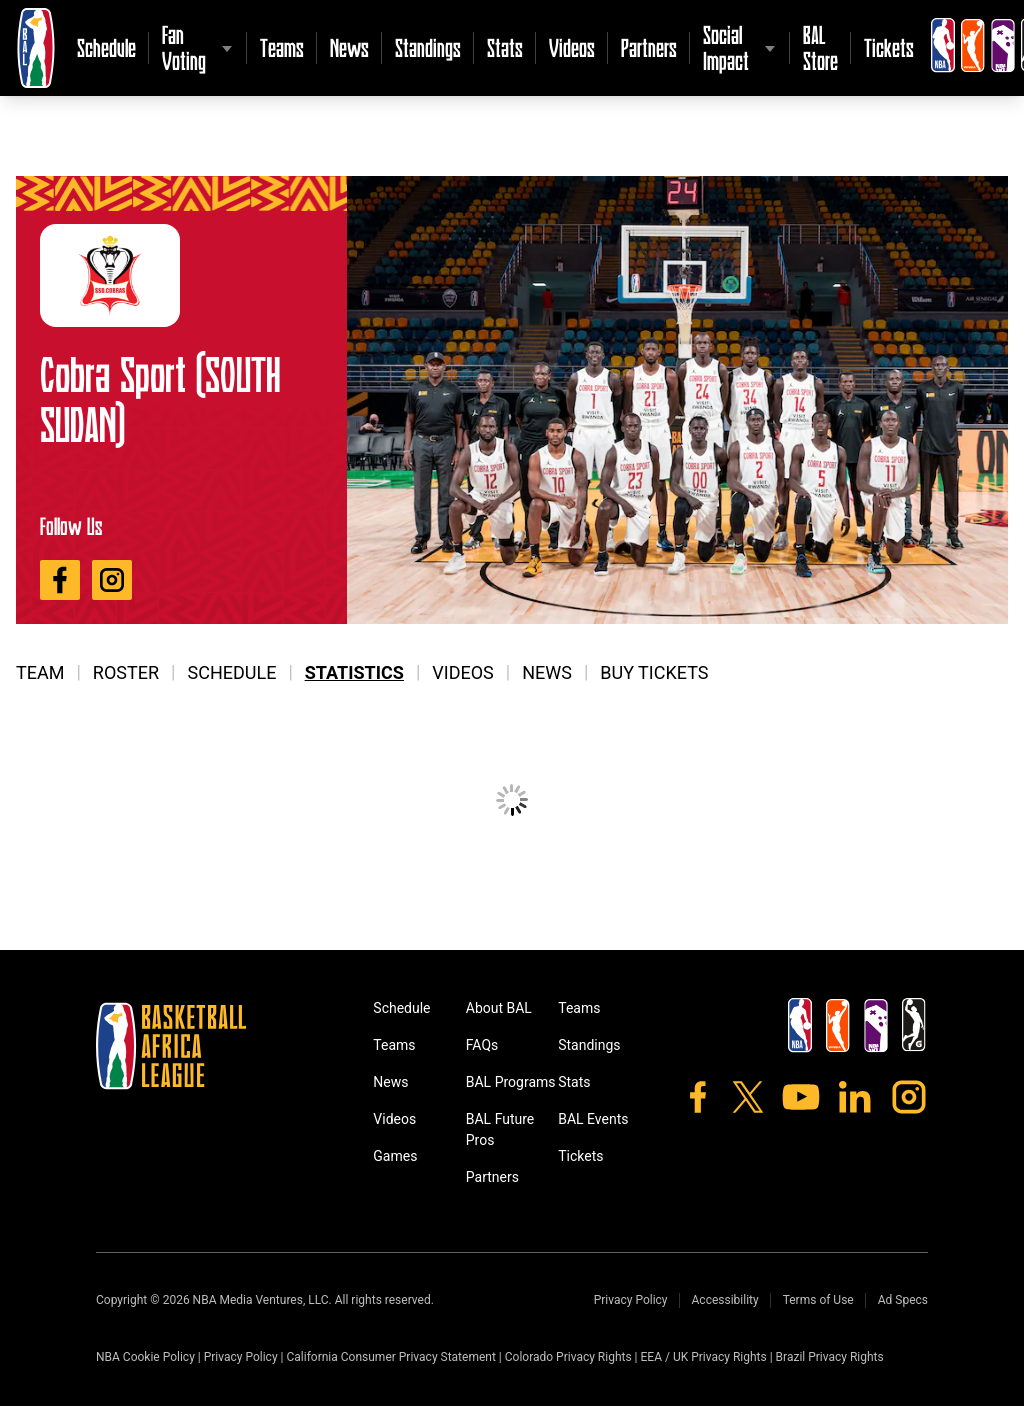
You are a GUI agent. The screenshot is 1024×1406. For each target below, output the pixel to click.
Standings (428, 47)
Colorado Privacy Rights (568, 1357)
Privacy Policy (631, 1300)
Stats (505, 47)
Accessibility (725, 1300)
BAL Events (593, 1119)
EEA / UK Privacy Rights (704, 1357)
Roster (126, 673)
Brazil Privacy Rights (830, 1357)
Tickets (889, 47)
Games (395, 1156)
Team (40, 673)
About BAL (499, 1008)
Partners (649, 47)
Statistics (354, 673)
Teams (282, 47)
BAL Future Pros (500, 1129)
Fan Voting (184, 47)
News (349, 47)
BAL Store (820, 47)
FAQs (482, 1045)
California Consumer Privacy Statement (390, 1357)
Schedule (106, 47)
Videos (572, 47)
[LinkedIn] (855, 1097)
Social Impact (726, 47)
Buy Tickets (654, 673)
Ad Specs (903, 1300)
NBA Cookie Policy (145, 1357)
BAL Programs (511, 1082)
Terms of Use (818, 1300)
